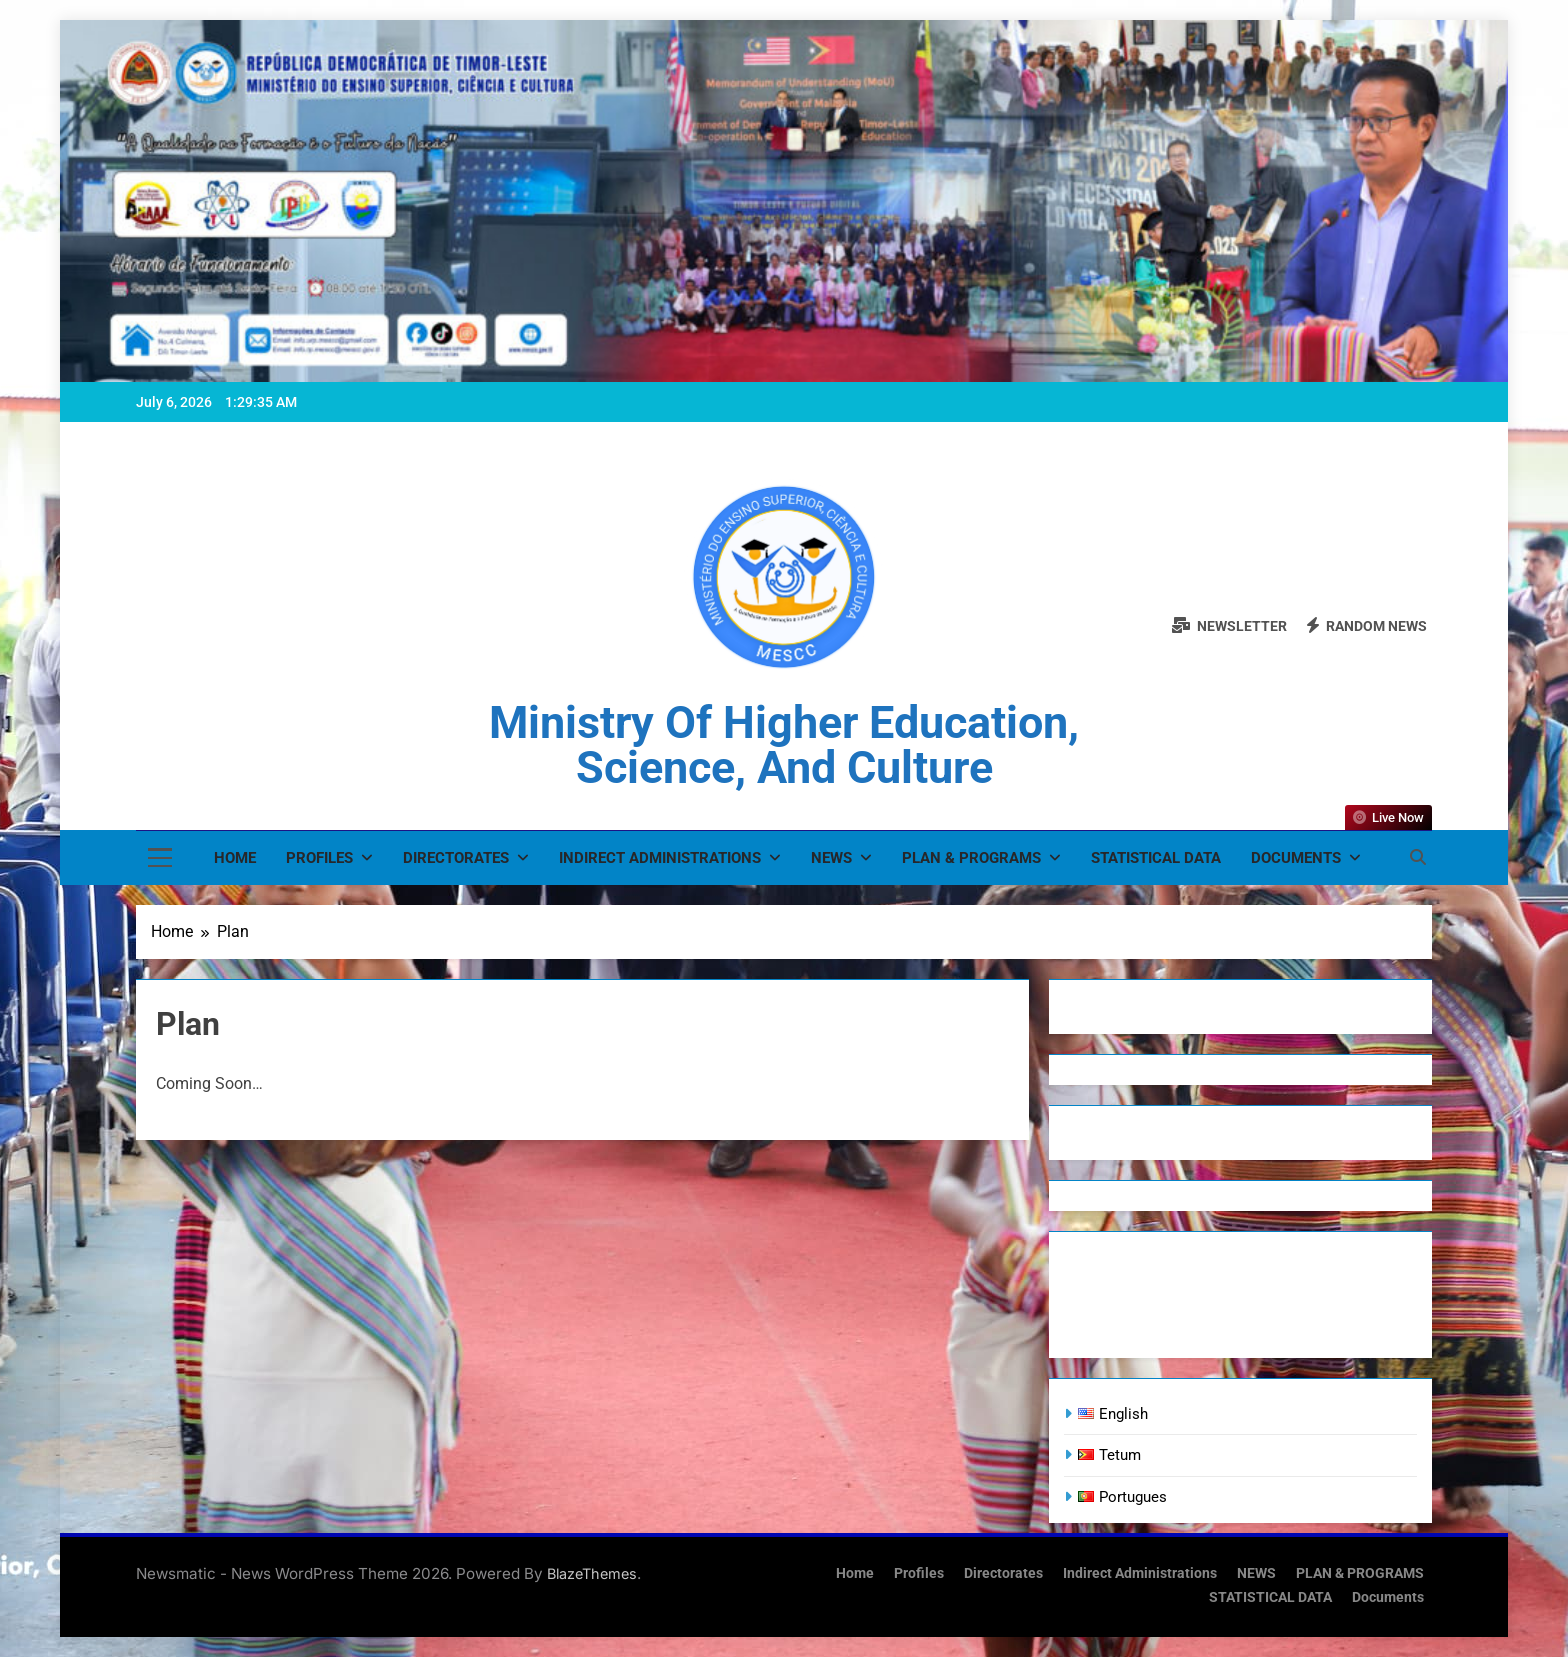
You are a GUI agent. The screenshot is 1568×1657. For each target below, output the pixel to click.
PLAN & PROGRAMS (971, 858)
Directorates (456, 858)
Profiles (319, 858)
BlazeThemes (592, 1573)
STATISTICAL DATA (1156, 858)
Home (235, 858)
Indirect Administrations (660, 858)
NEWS (831, 858)
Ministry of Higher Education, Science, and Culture (784, 745)
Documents (1296, 858)
